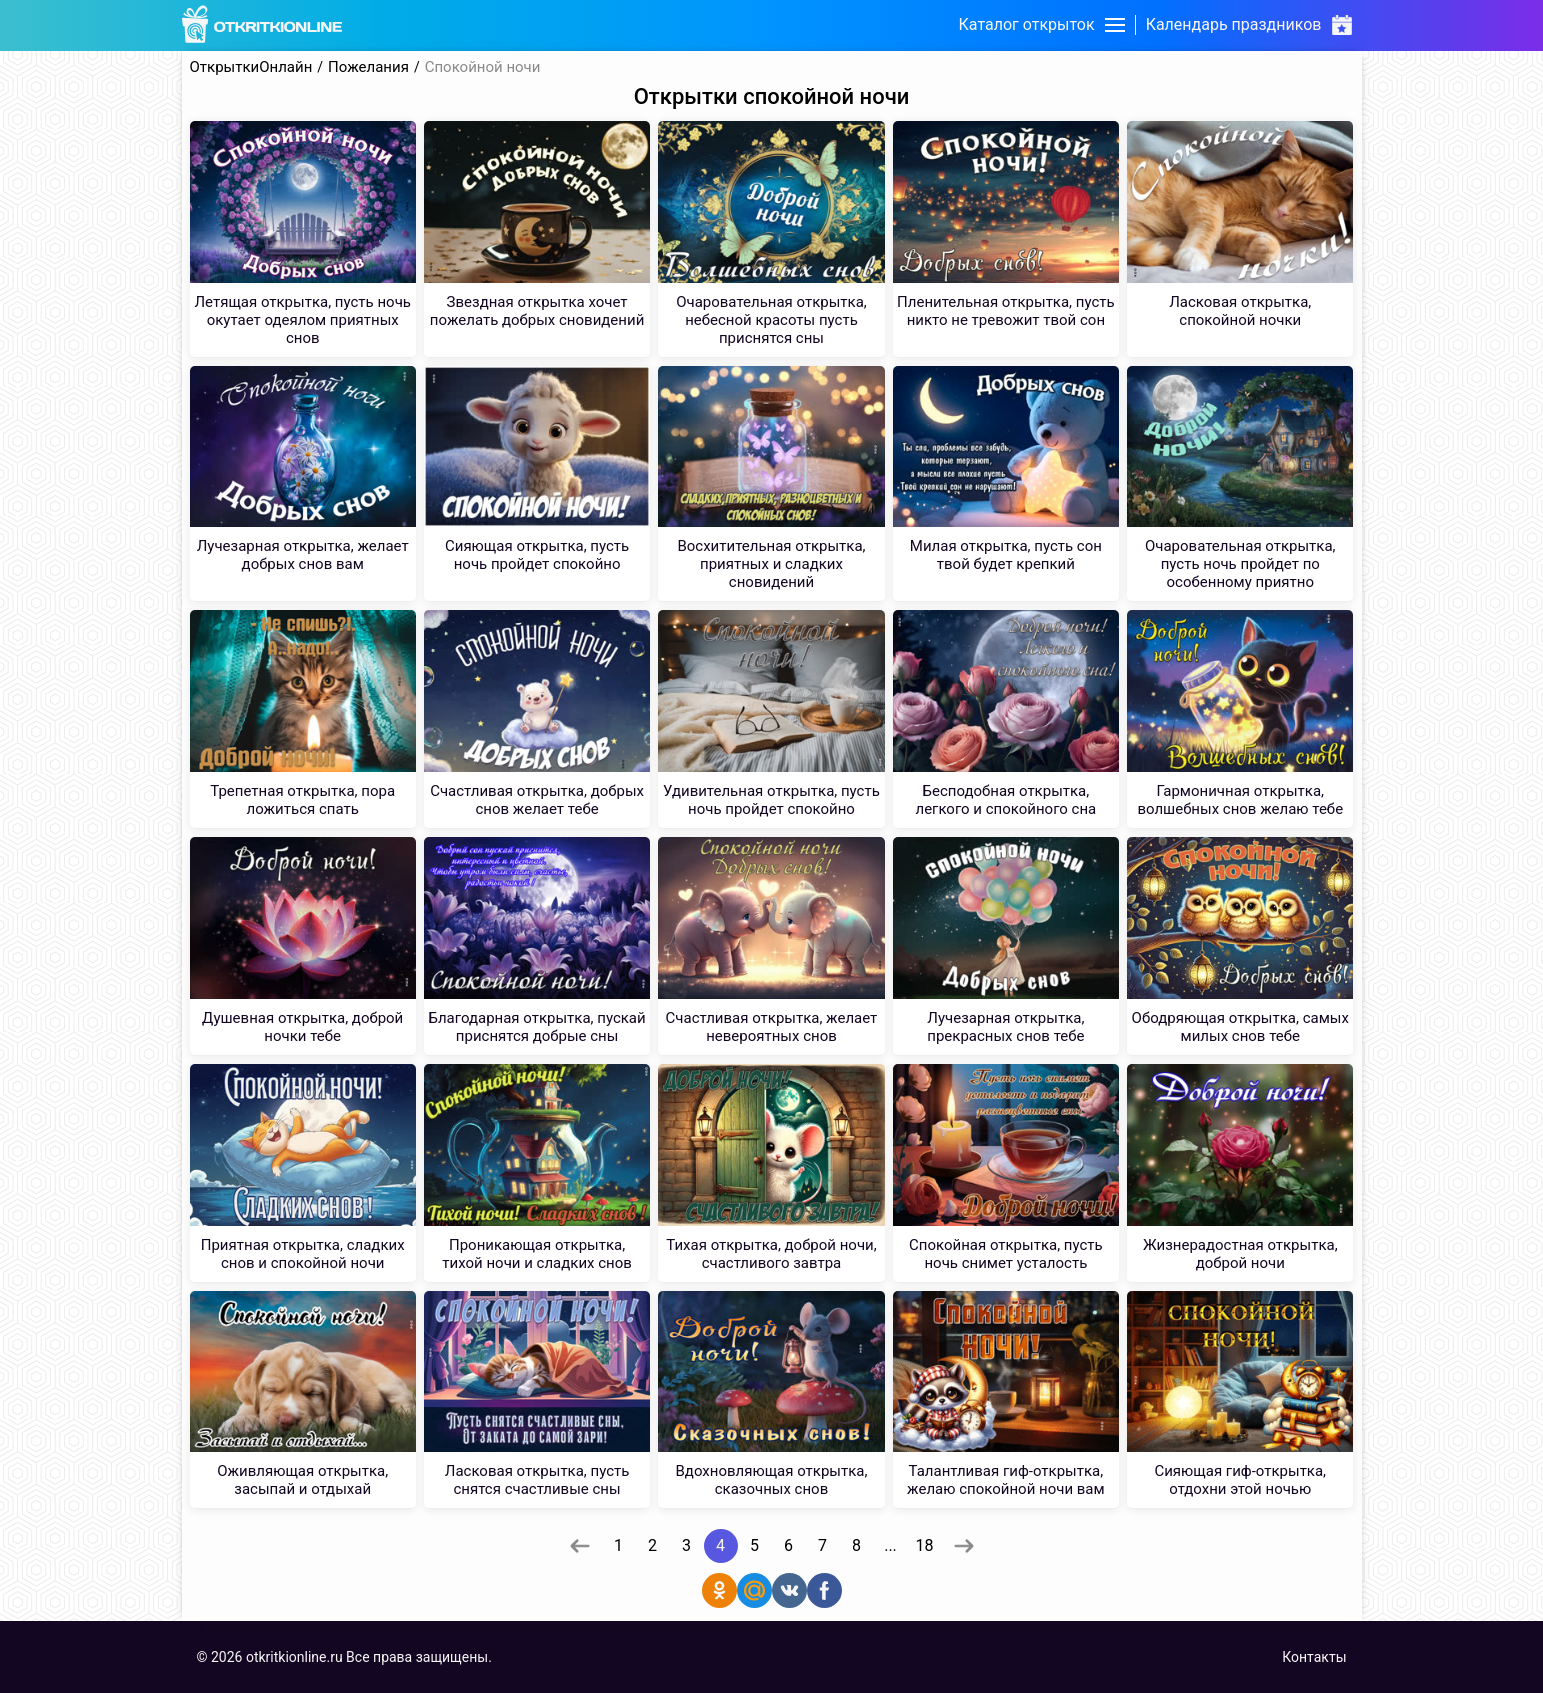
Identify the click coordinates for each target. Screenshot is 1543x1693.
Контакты (1314, 1657)
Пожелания (368, 67)
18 (925, 1545)
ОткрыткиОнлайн (251, 67)
